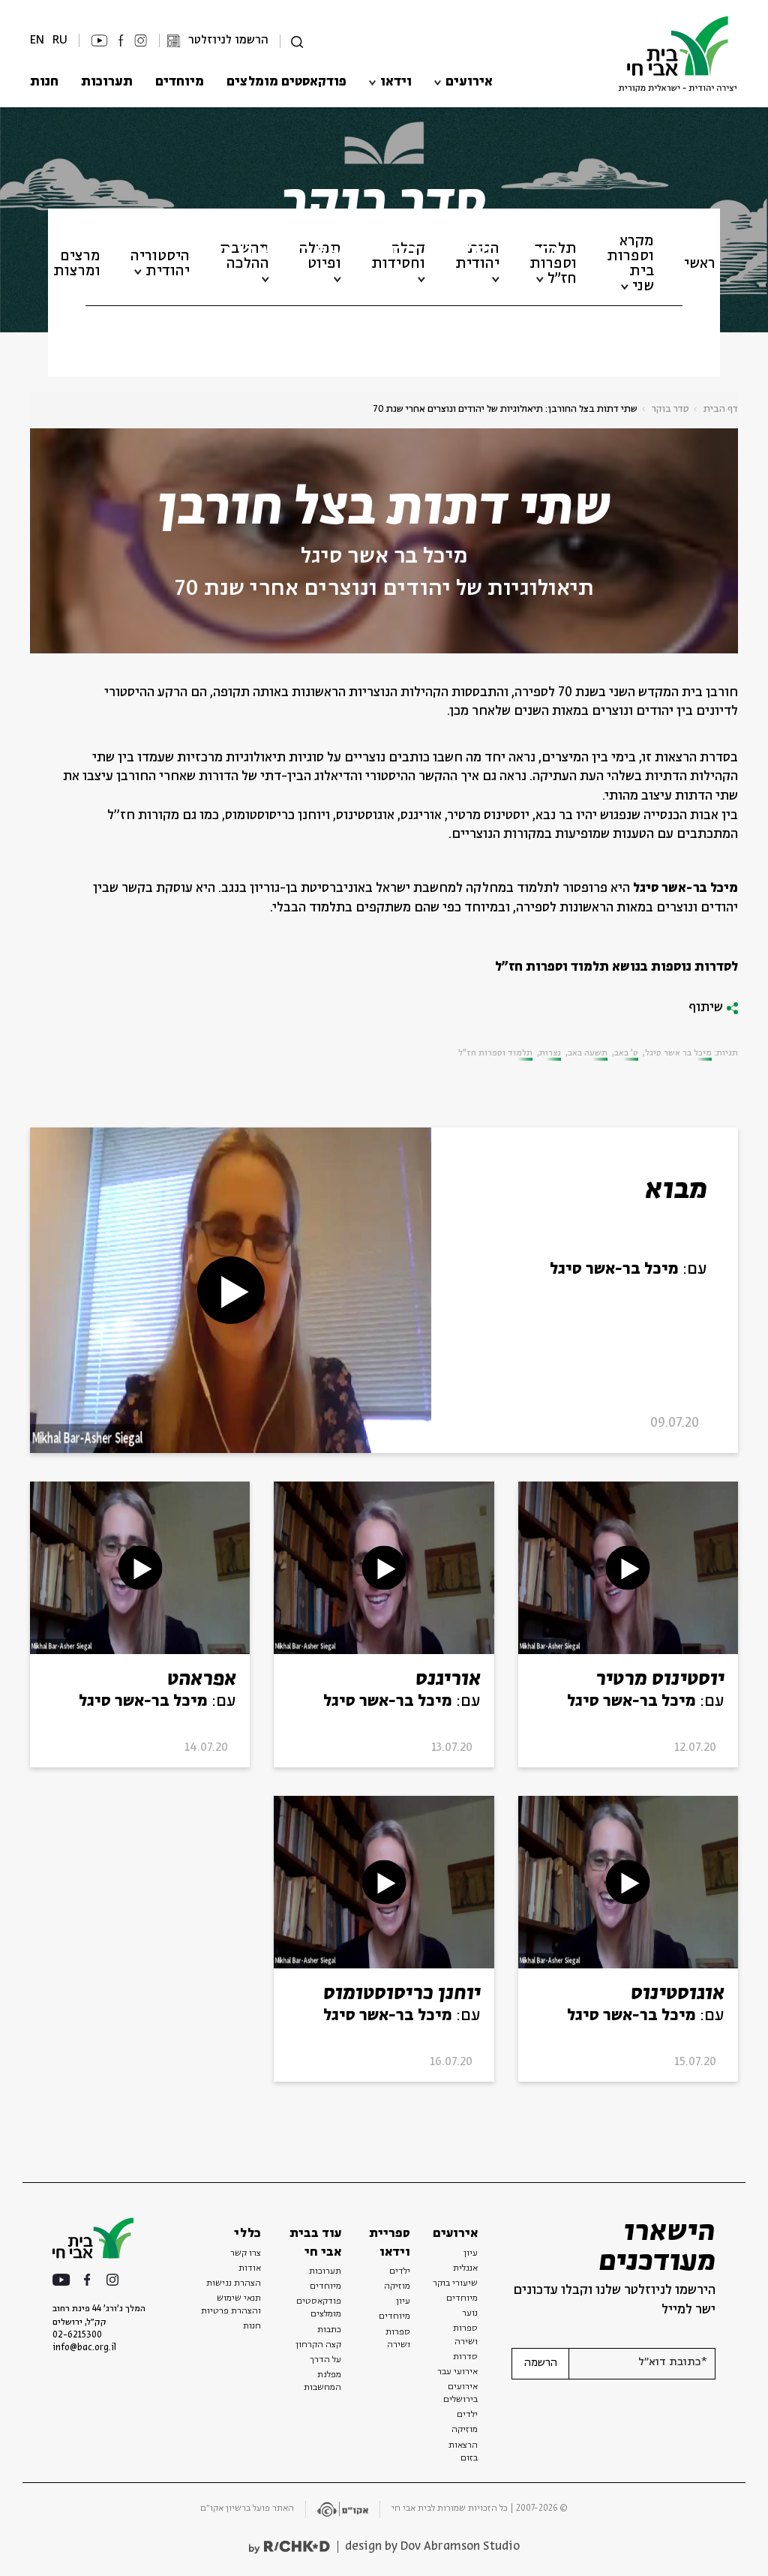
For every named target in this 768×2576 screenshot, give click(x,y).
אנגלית (465, 2268)
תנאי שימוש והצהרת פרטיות (231, 2305)
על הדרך (325, 2359)
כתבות (329, 2329)
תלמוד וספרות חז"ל (495, 1053)
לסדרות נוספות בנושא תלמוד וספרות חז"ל (616, 967)
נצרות (550, 1053)
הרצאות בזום (463, 2452)
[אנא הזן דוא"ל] (641, 2364)
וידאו (396, 82)
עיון (471, 2253)
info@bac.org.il (84, 2347)
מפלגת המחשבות (322, 2381)
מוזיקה (465, 2429)
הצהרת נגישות (233, 2283)
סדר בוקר (670, 409)
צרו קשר (245, 2253)
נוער (470, 2313)
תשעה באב (588, 1053)
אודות (249, 2268)
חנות (44, 82)
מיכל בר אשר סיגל (384, 556)
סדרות (465, 2356)
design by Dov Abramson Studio (432, 2546)
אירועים (469, 82)
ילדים (467, 2414)
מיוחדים (179, 82)
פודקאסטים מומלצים (286, 82)
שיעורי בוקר (455, 2283)
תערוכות (107, 82)
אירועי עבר (457, 2371)
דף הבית (721, 409)
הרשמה (540, 2363)
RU (60, 40)
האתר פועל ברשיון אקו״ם (247, 2508)
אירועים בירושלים (460, 2393)
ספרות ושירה (465, 2335)
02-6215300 (77, 2335)
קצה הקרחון (318, 2344)
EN (37, 40)
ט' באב (626, 1053)
